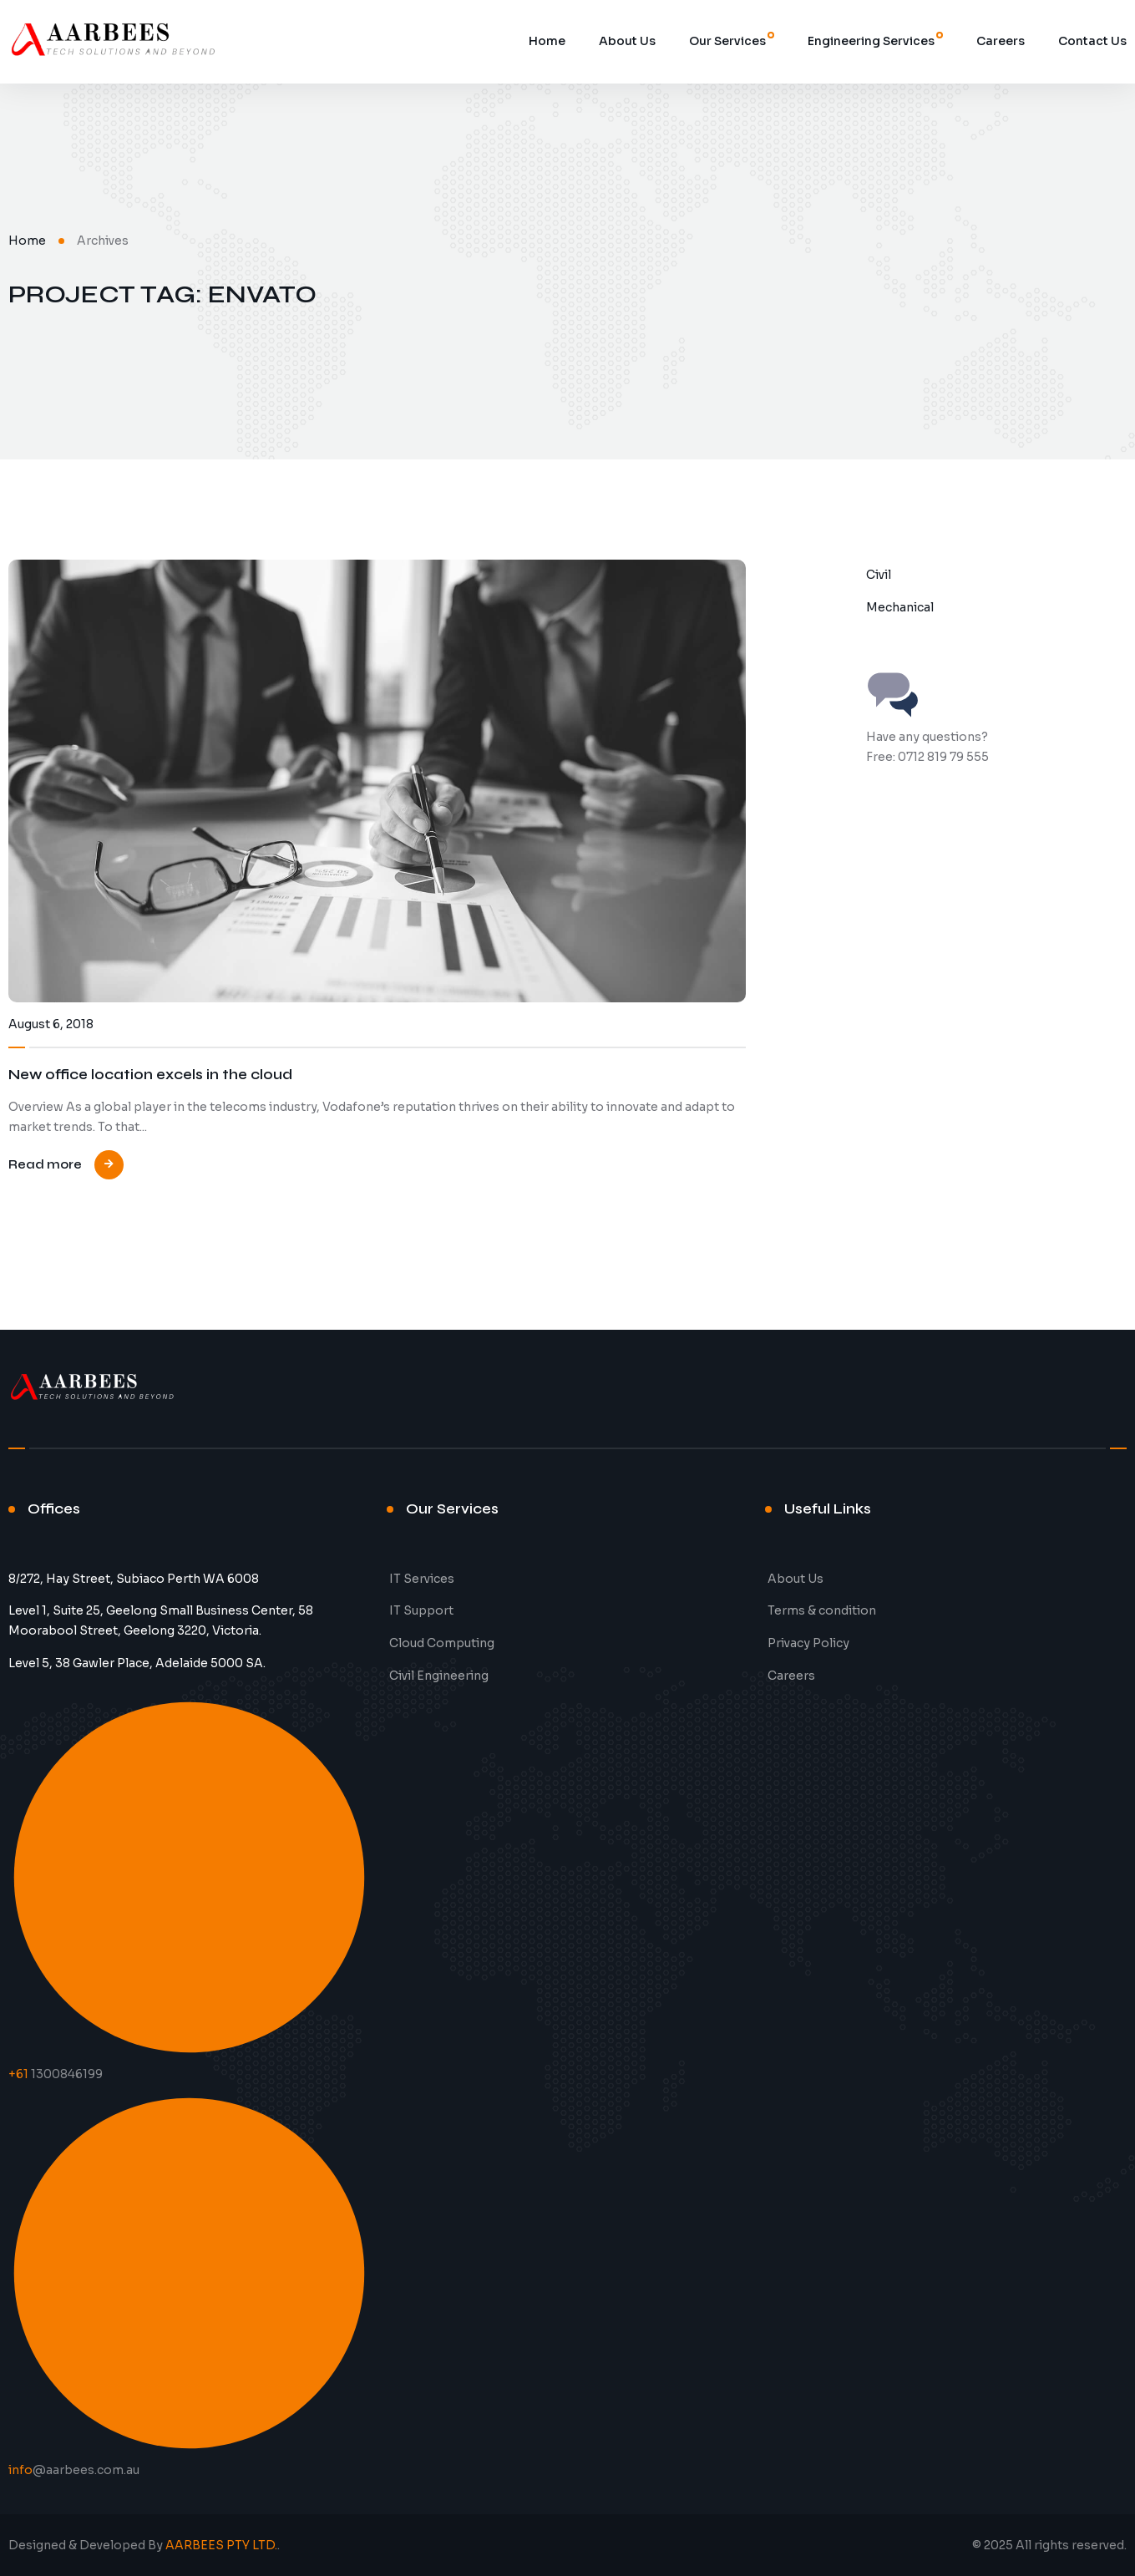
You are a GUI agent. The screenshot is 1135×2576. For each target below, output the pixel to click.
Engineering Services (871, 40)
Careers (1000, 40)
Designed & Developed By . (144, 2545)
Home (547, 40)
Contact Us (1092, 40)
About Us (627, 40)
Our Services (727, 40)
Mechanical (900, 607)
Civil (878, 574)
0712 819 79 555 (943, 756)
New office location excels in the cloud (150, 1074)
